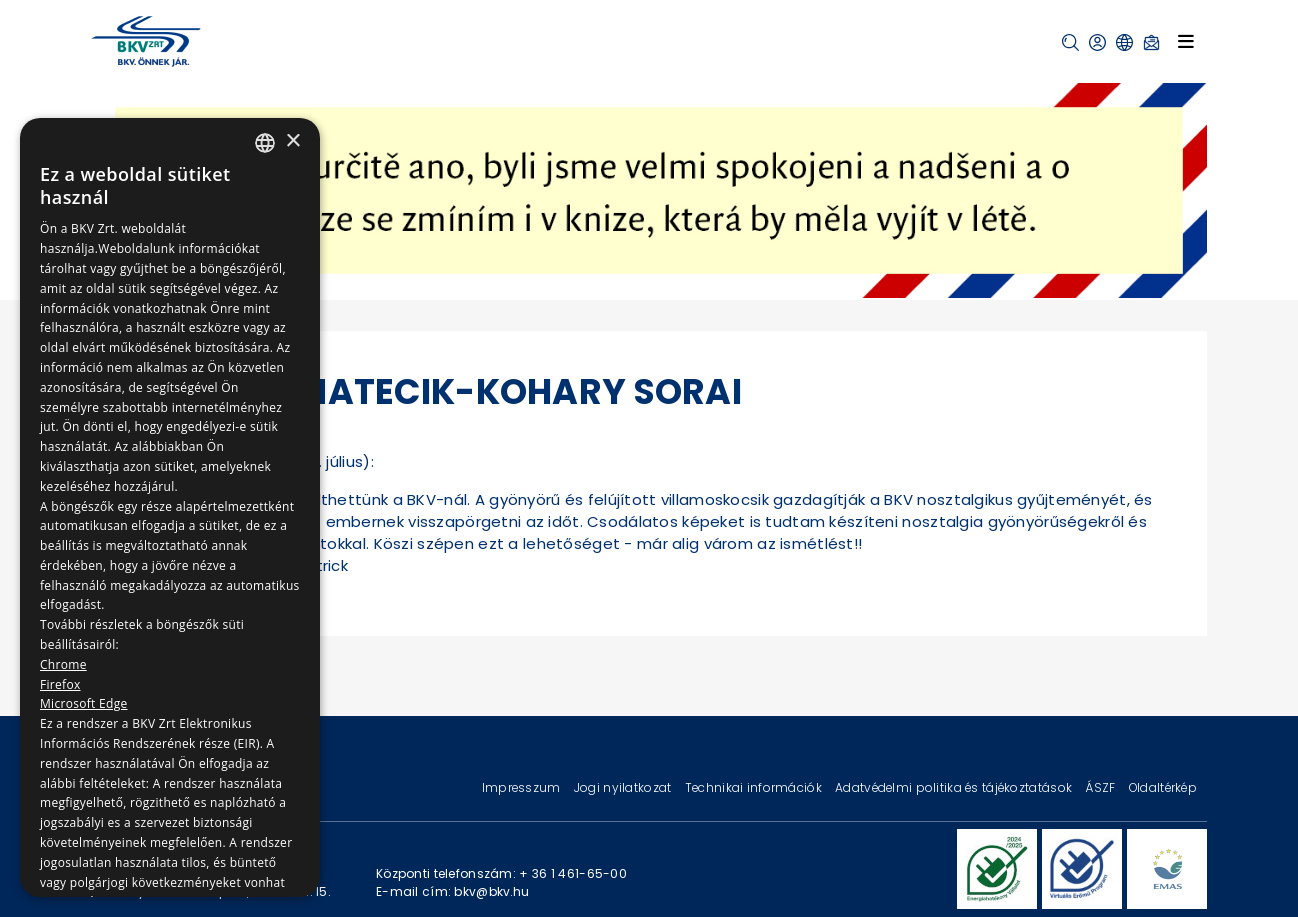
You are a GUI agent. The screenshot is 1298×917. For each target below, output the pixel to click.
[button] (1070, 42)
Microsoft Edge (84, 703)
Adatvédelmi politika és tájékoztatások (955, 787)
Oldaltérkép (1163, 787)
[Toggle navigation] (1186, 41)
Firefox (60, 684)
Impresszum (523, 787)
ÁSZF (1101, 787)
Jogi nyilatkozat (624, 787)
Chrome (63, 664)
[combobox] (265, 143)
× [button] (292, 141)
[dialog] (170, 507)
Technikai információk (755, 787)
